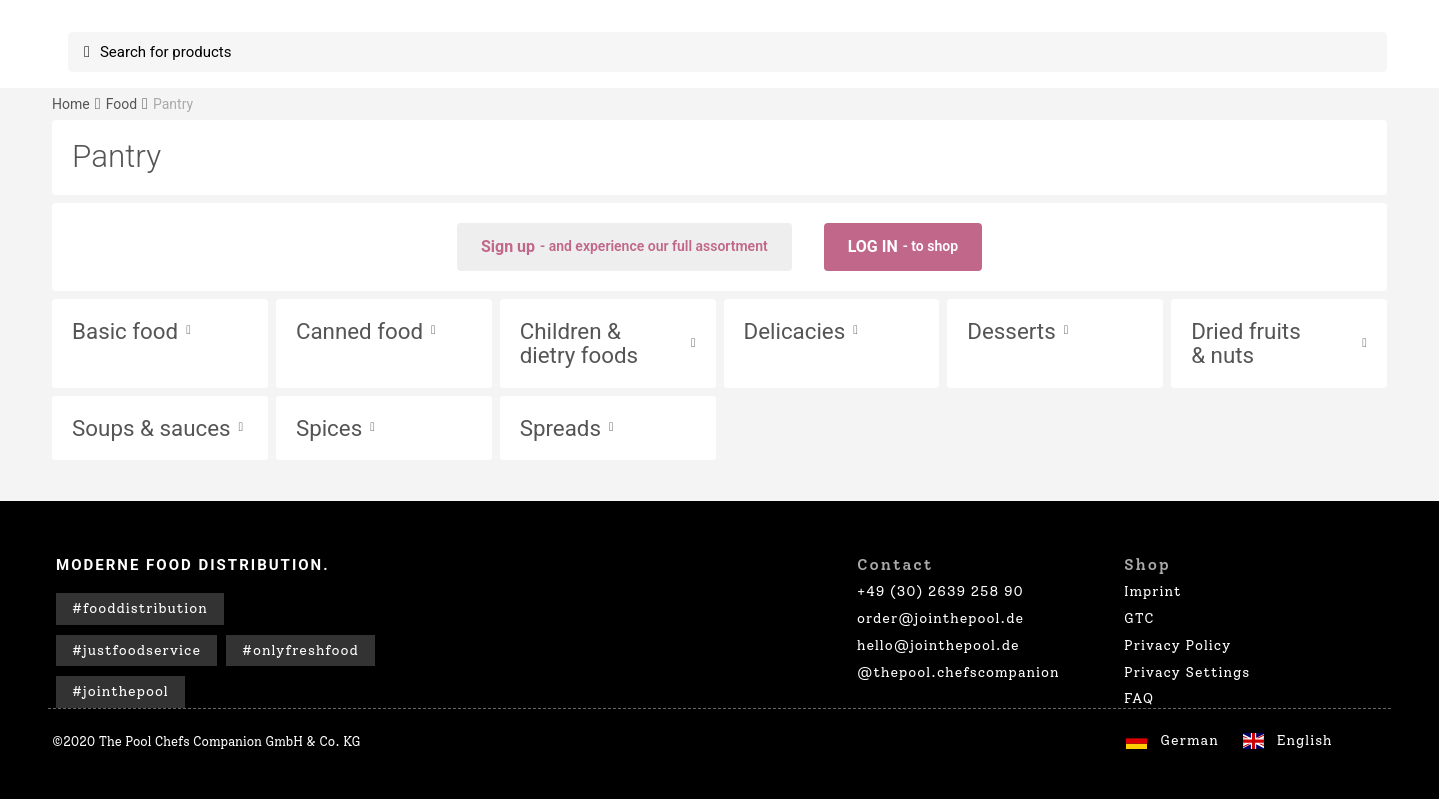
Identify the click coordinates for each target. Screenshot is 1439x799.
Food (121, 104)
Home (71, 104)
